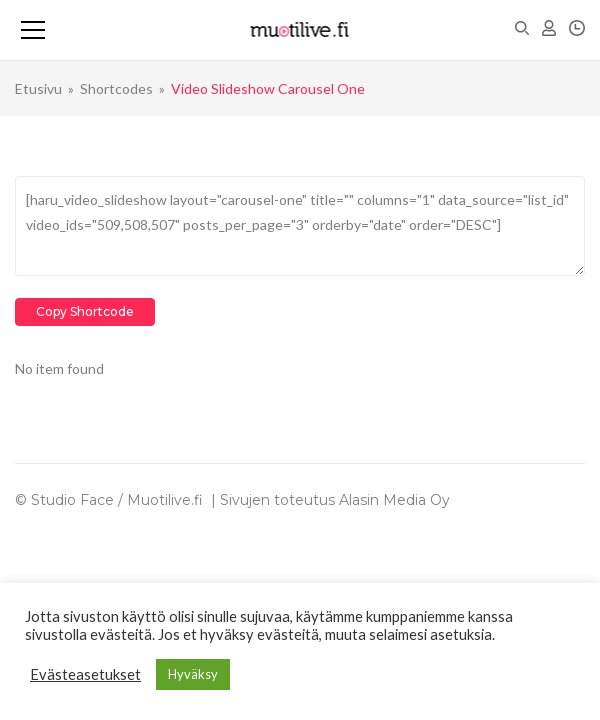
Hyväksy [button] (193, 674)
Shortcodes (116, 88)
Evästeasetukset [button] (85, 674)
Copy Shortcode (85, 311)
